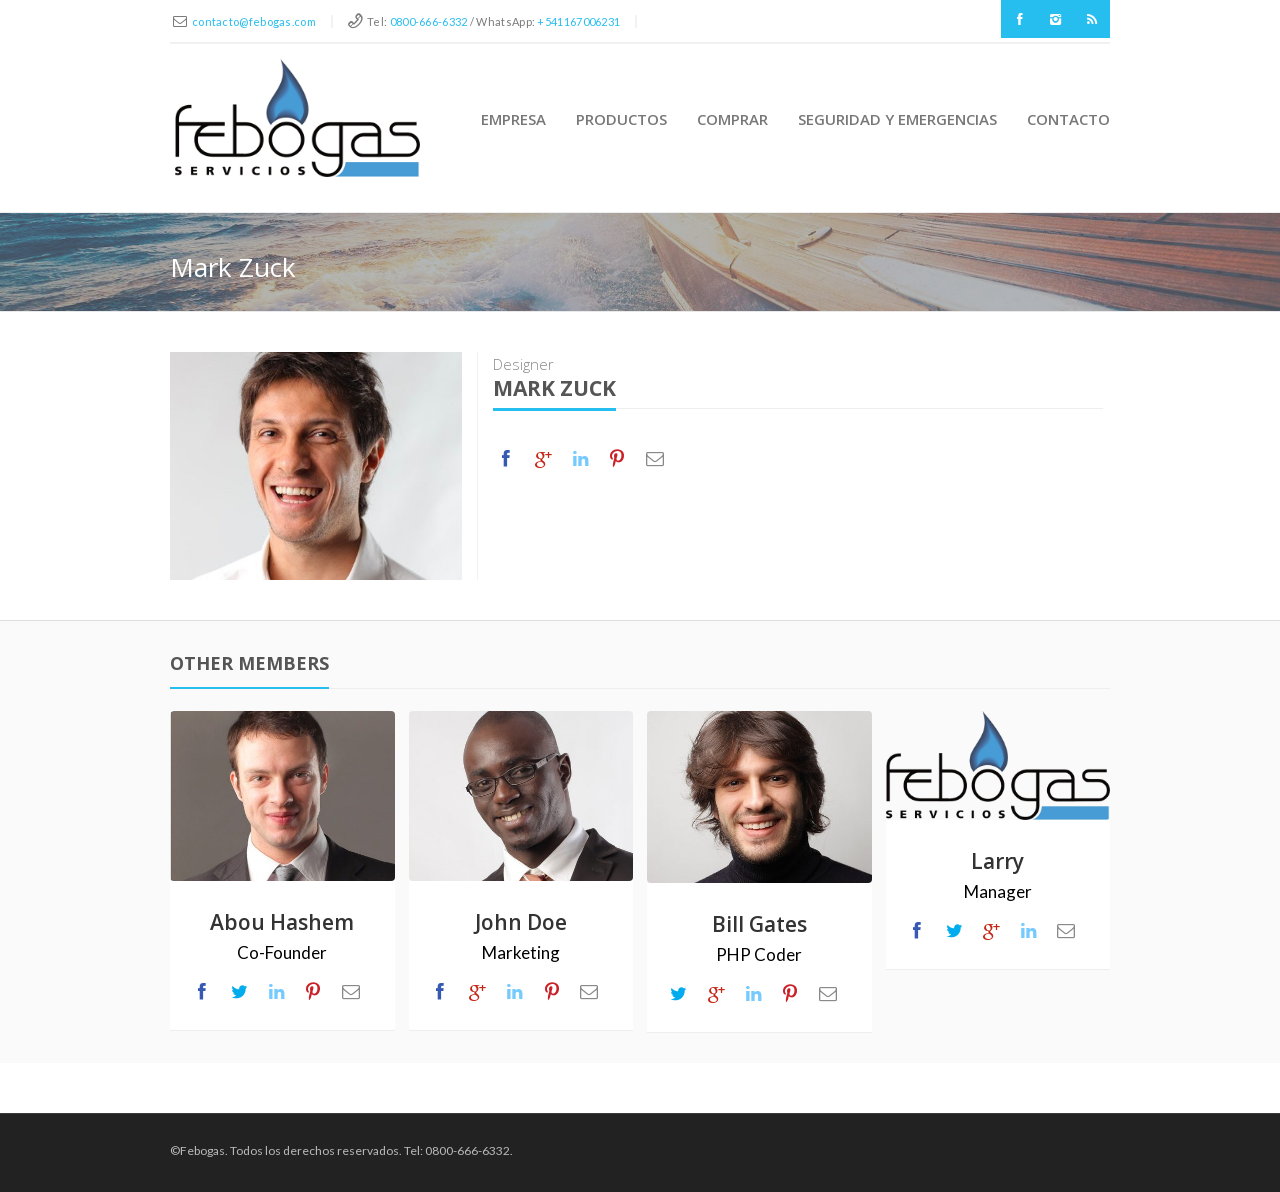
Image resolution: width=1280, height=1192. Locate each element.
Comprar (732, 119)
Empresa (513, 119)
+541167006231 (578, 21)
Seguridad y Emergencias (897, 119)
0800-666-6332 (429, 21)
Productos (621, 119)
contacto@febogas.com (254, 21)
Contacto (1068, 119)
